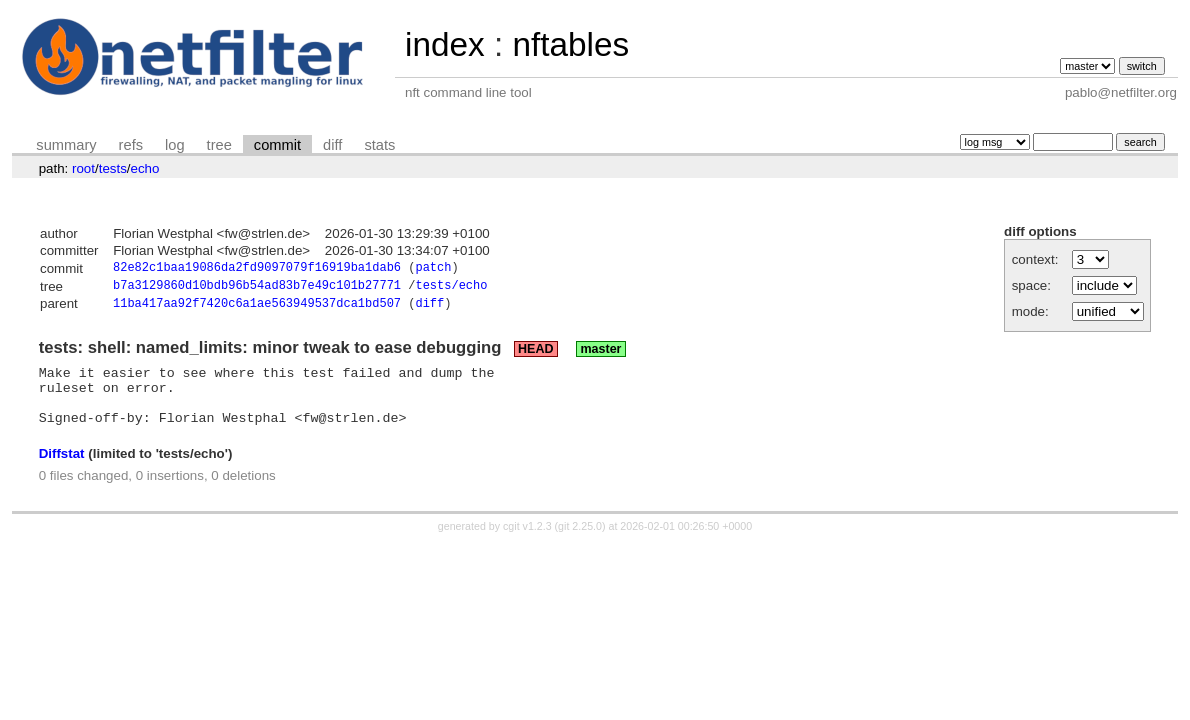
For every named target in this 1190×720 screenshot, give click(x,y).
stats (379, 145)
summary (66, 145)
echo (145, 168)
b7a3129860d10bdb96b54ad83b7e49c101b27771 (257, 288)
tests (113, 168)
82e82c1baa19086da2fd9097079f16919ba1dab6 (257, 269)
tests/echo (451, 288)
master (600, 354)
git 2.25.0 (580, 543)
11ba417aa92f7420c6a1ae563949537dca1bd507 (257, 308)
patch (433, 269)
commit (277, 145)
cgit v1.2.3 (527, 543)
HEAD (535, 354)
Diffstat (62, 470)
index (445, 44)
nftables (570, 44)
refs (131, 145)
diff (332, 145)
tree (219, 145)
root (83, 168)
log (175, 145)
